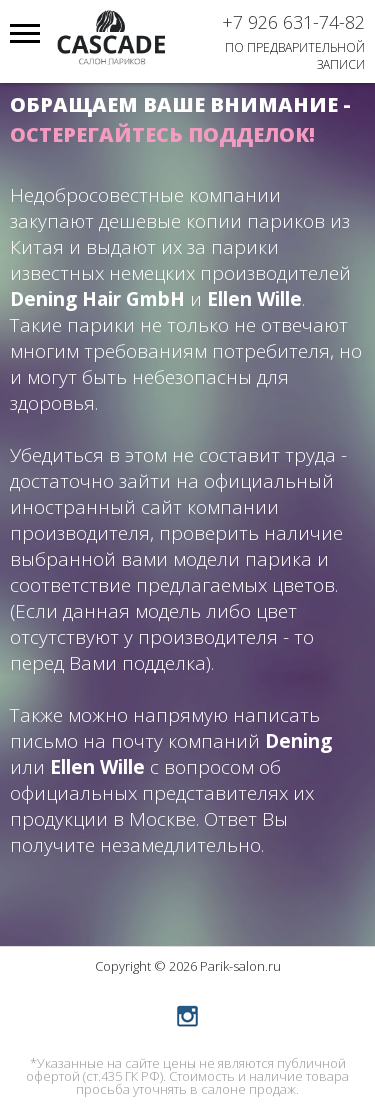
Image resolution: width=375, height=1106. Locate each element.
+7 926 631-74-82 (293, 22)
